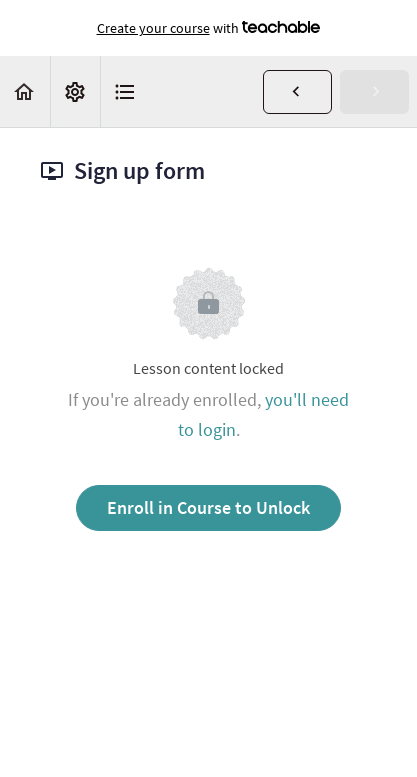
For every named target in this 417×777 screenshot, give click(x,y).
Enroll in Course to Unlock (208, 507)
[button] (25, 91)
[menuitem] (75, 91)
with (209, 28)
